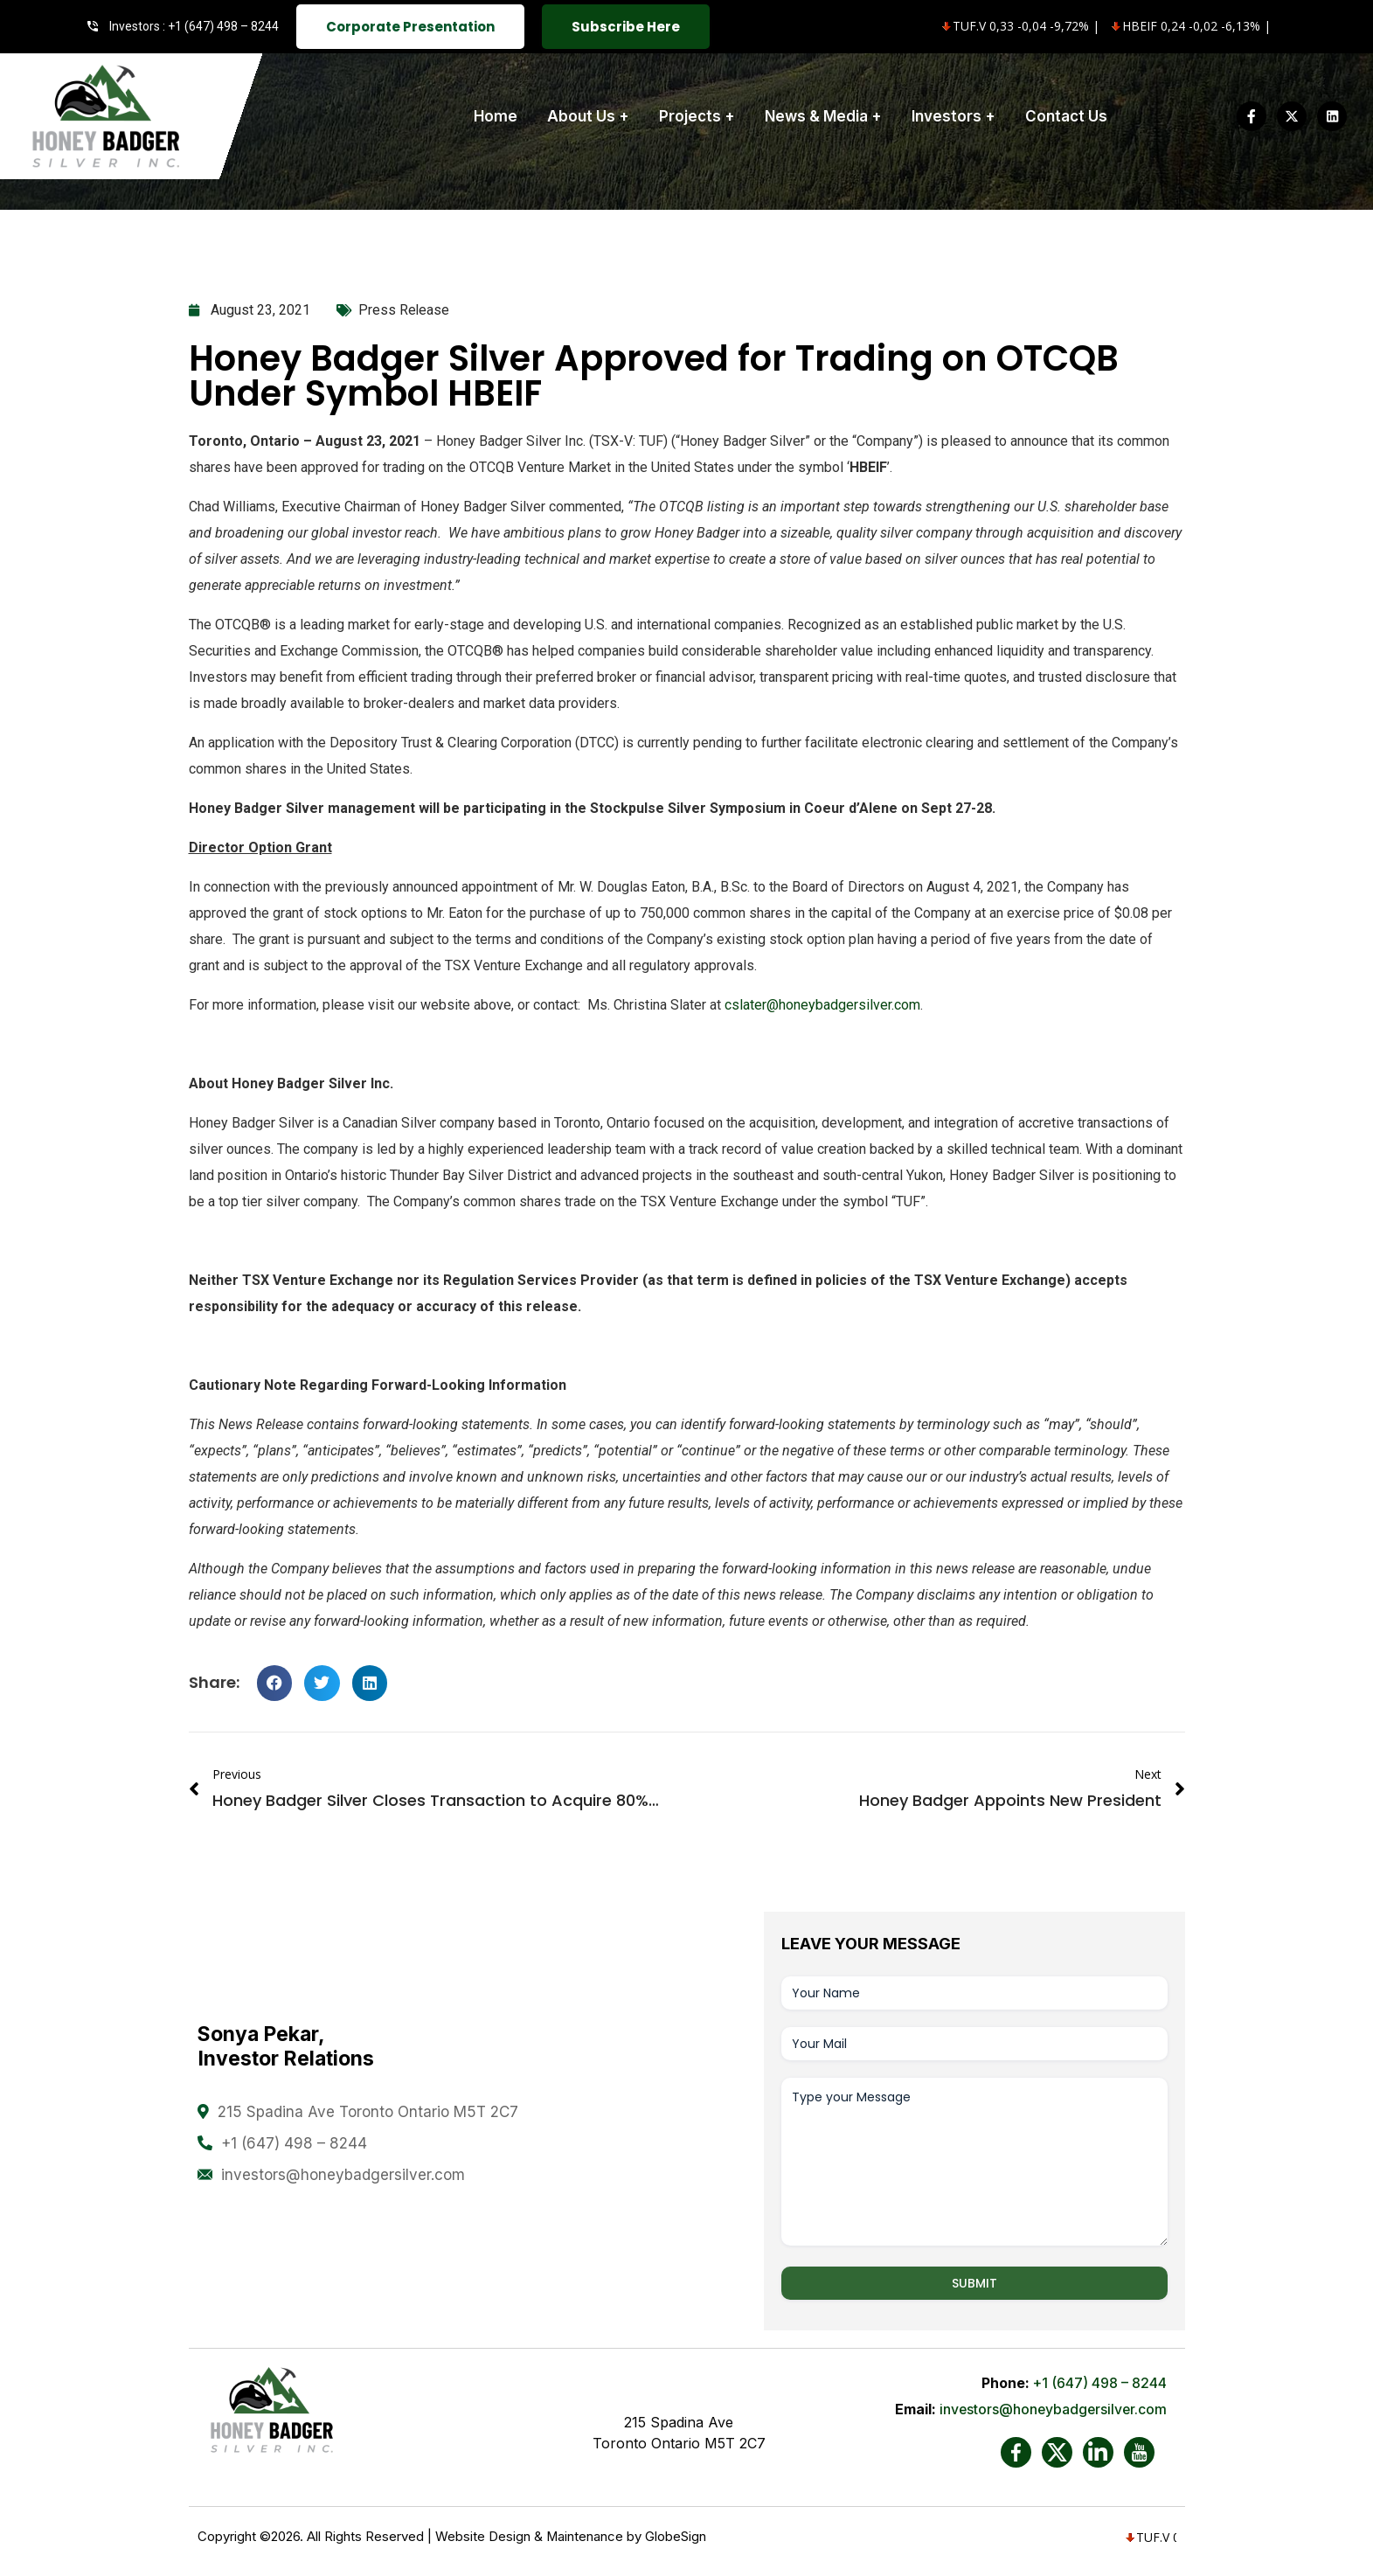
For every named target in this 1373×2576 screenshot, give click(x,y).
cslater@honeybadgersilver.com (822, 1004)
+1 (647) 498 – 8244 (294, 2143)
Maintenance (585, 2537)
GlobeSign (676, 2537)
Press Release (404, 310)
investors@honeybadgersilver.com (343, 2175)
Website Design (482, 2537)
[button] (275, 1683)
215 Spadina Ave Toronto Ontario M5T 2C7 (368, 2112)
